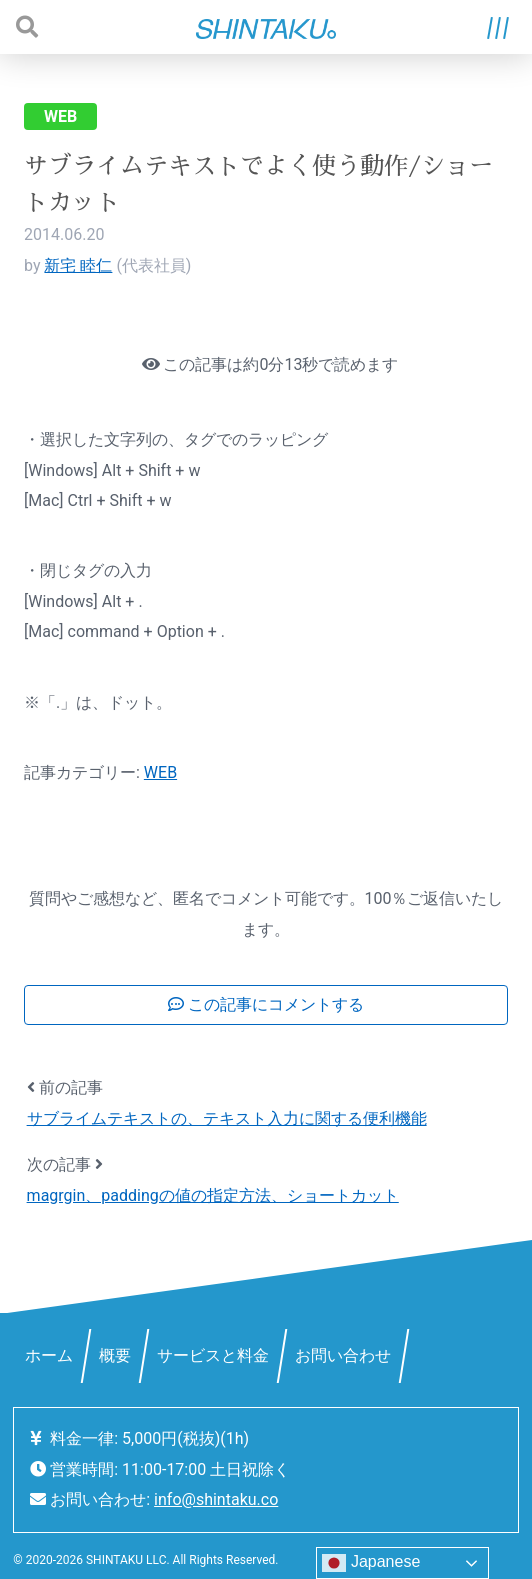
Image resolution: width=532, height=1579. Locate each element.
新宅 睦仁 (78, 265)
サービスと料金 (213, 1355)
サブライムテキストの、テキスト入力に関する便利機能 (227, 1118)
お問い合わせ (343, 1355)
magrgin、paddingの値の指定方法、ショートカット (213, 1195)
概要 (115, 1355)
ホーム (49, 1355)
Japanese (371, 1563)
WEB (60, 116)
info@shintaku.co (216, 1499)
